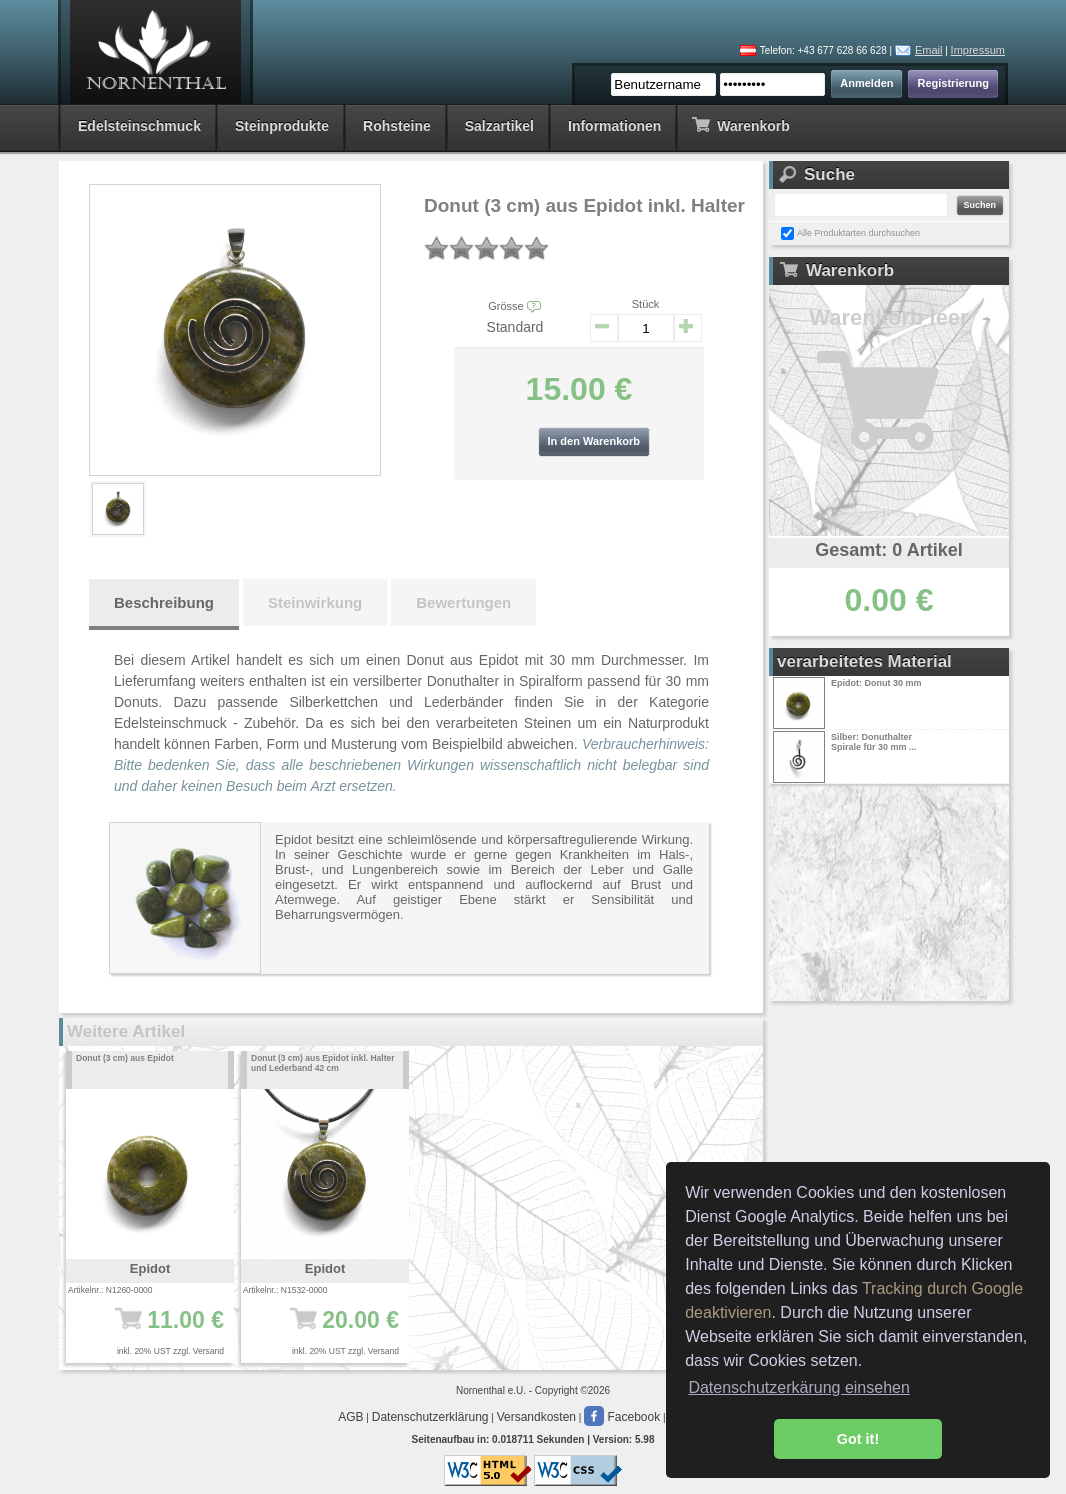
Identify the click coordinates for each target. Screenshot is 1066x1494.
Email (929, 50)
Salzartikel (499, 126)
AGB (350, 1417)
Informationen (614, 126)
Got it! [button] (858, 1439)
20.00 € (331, 1330)
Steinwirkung (315, 602)
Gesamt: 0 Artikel (888, 550)
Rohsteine (397, 126)
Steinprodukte (282, 126)
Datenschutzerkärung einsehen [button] (798, 1387)
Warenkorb (740, 124)
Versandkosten (536, 1417)
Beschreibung (164, 602)
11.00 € (156, 1330)
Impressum (978, 50)
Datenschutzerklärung (430, 1417)
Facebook (622, 1417)
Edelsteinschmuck (139, 126)
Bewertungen (463, 602)
